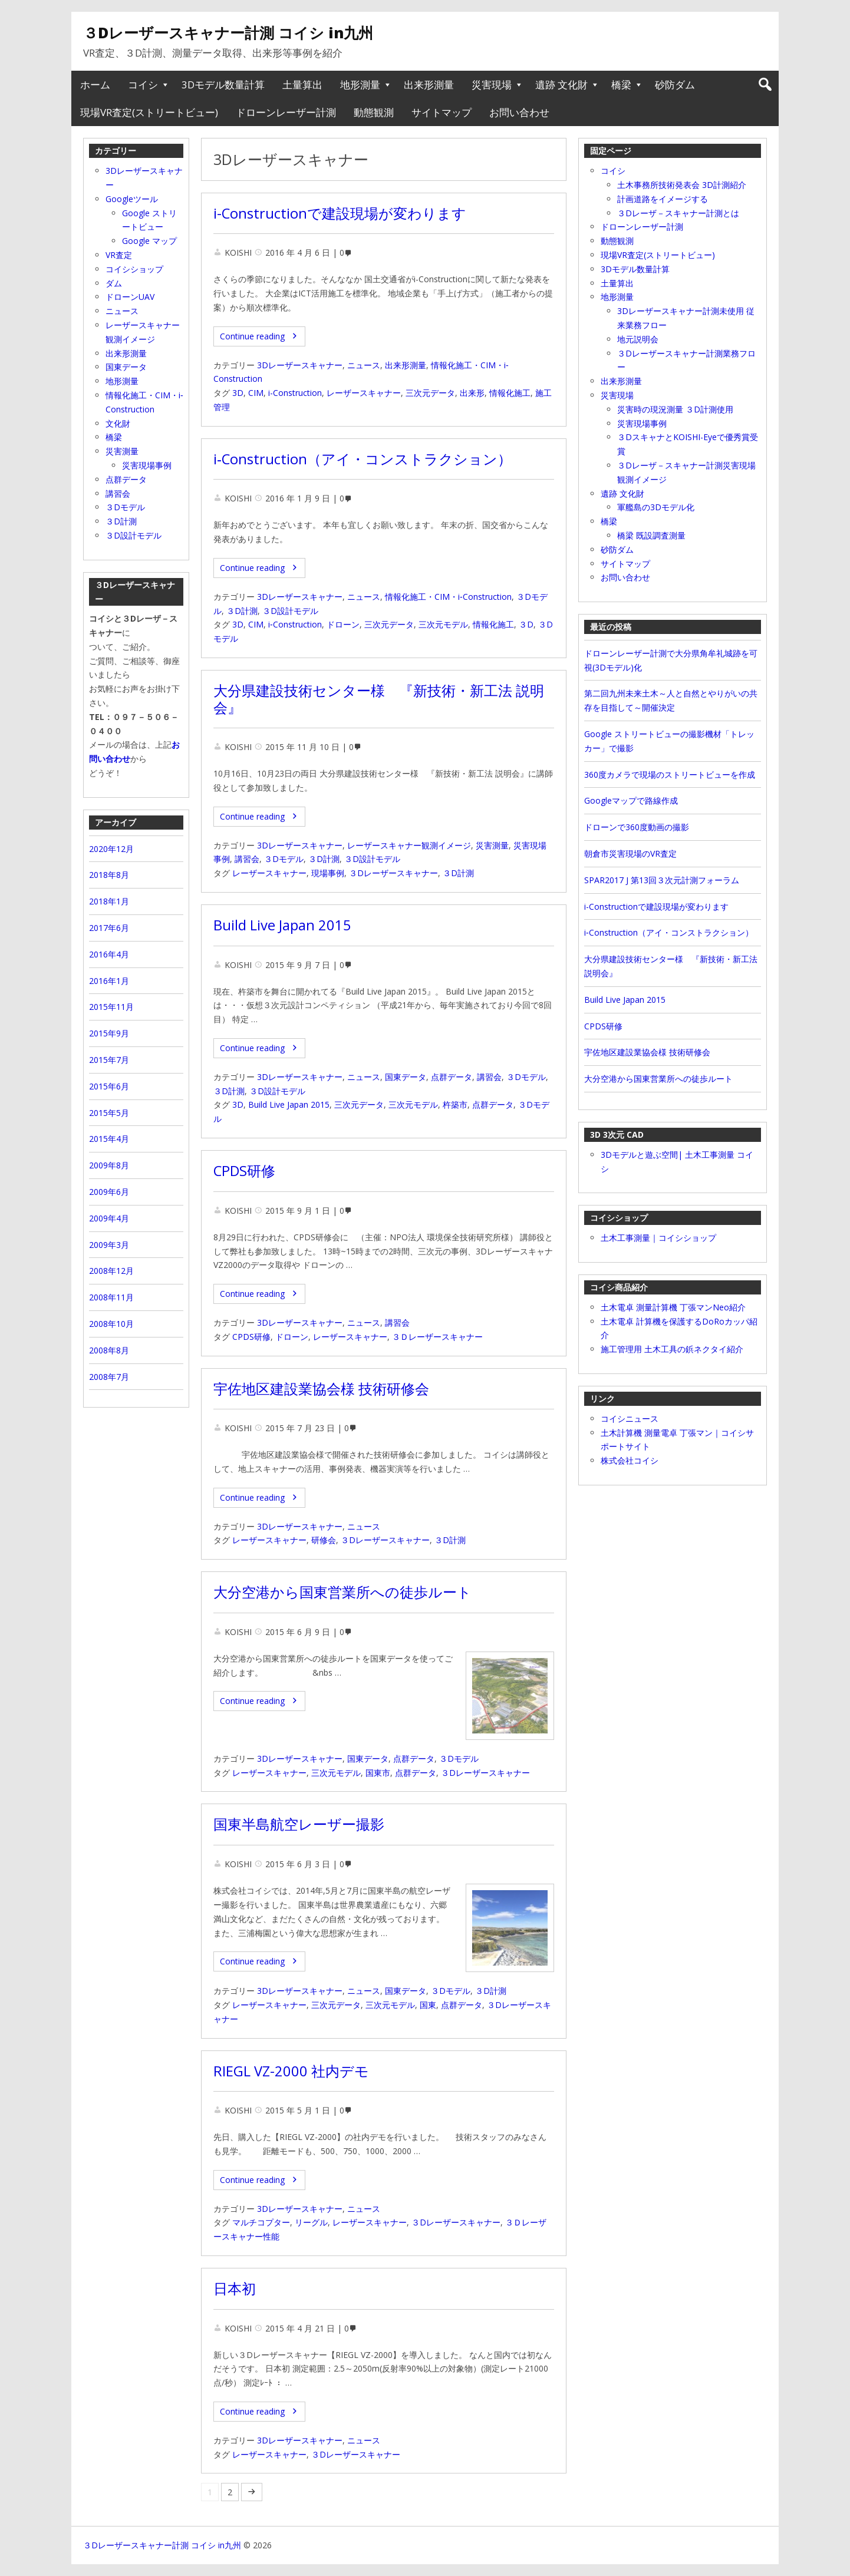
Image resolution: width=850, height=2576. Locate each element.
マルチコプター (261, 2222)
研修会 (323, 1539)
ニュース (363, 365)
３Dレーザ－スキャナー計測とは (678, 213)
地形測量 (360, 84)
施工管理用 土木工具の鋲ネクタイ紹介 (672, 1349)
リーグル (311, 2222)
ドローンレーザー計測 (286, 112)
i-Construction (295, 392)
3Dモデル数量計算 (223, 84)
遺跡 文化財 (561, 84)
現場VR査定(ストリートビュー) (149, 112)
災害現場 (492, 84)
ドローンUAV (130, 296)
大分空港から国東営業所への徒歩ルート (342, 1592)
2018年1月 (109, 901)
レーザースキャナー (364, 392)
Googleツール (132, 198)
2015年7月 (109, 1059)
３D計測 (242, 610)
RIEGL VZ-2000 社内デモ (291, 2071)
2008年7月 (109, 1376)
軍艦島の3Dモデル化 (655, 507)
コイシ (143, 84)
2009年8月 (109, 1165)
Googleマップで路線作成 (631, 800)
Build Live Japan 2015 (282, 925)
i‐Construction (295, 624)
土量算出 (302, 84)
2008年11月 (111, 1297)
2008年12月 (111, 1270)
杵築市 (455, 1104)
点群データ (451, 1076)
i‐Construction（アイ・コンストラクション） (362, 459)
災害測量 (492, 845)
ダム (114, 283)
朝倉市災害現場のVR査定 (630, 853)
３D (526, 624)
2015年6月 (109, 1086)
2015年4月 (109, 1138)
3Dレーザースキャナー (299, 365)
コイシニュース (629, 1418)
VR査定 (119, 254)
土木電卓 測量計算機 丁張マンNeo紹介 (673, 1307)
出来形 (472, 392)
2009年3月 (109, 1244)
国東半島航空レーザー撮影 (298, 1824)
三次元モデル (443, 624)
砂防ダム (675, 84)
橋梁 (621, 84)
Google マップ (149, 240)
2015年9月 (109, 1033)
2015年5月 (109, 1112)
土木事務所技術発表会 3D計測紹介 (681, 184)
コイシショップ (134, 269)
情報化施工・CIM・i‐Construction (448, 596)
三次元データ (430, 392)
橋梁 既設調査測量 (651, 535)
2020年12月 (111, 848)
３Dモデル (284, 858)
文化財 (118, 423)
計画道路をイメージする (662, 198)
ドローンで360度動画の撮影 (636, 827)
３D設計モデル (290, 610)
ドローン (343, 624)
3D (237, 392)
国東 (428, 2004)
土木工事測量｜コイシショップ (658, 1237)
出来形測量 (429, 84)
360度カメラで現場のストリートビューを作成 (669, 774)
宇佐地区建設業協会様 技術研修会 (321, 1388)
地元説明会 (637, 339)
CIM (255, 392)
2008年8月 (109, 1350)
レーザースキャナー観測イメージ (409, 845)
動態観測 (374, 112)
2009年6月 (109, 1191)
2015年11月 (111, 1006)
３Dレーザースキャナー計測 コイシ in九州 (228, 32)
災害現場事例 (642, 423)
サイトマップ (441, 112)
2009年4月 (109, 1218)
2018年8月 (109, 874)
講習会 (247, 858)
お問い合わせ (519, 112)
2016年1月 (109, 980)
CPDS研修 (244, 1170)
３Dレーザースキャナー (393, 873)
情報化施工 (510, 392)
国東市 (377, 1772)
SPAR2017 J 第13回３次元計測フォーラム (661, 880)
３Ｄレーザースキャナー (437, 1336)
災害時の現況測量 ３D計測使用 (675, 409)
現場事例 (327, 873)
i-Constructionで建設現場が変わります (339, 213)
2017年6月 (109, 927)
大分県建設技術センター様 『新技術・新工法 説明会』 (378, 699)
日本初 (234, 2288)
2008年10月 (111, 1323)
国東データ (405, 1076)
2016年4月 (109, 954)
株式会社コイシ (629, 1460)
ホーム (95, 84)
